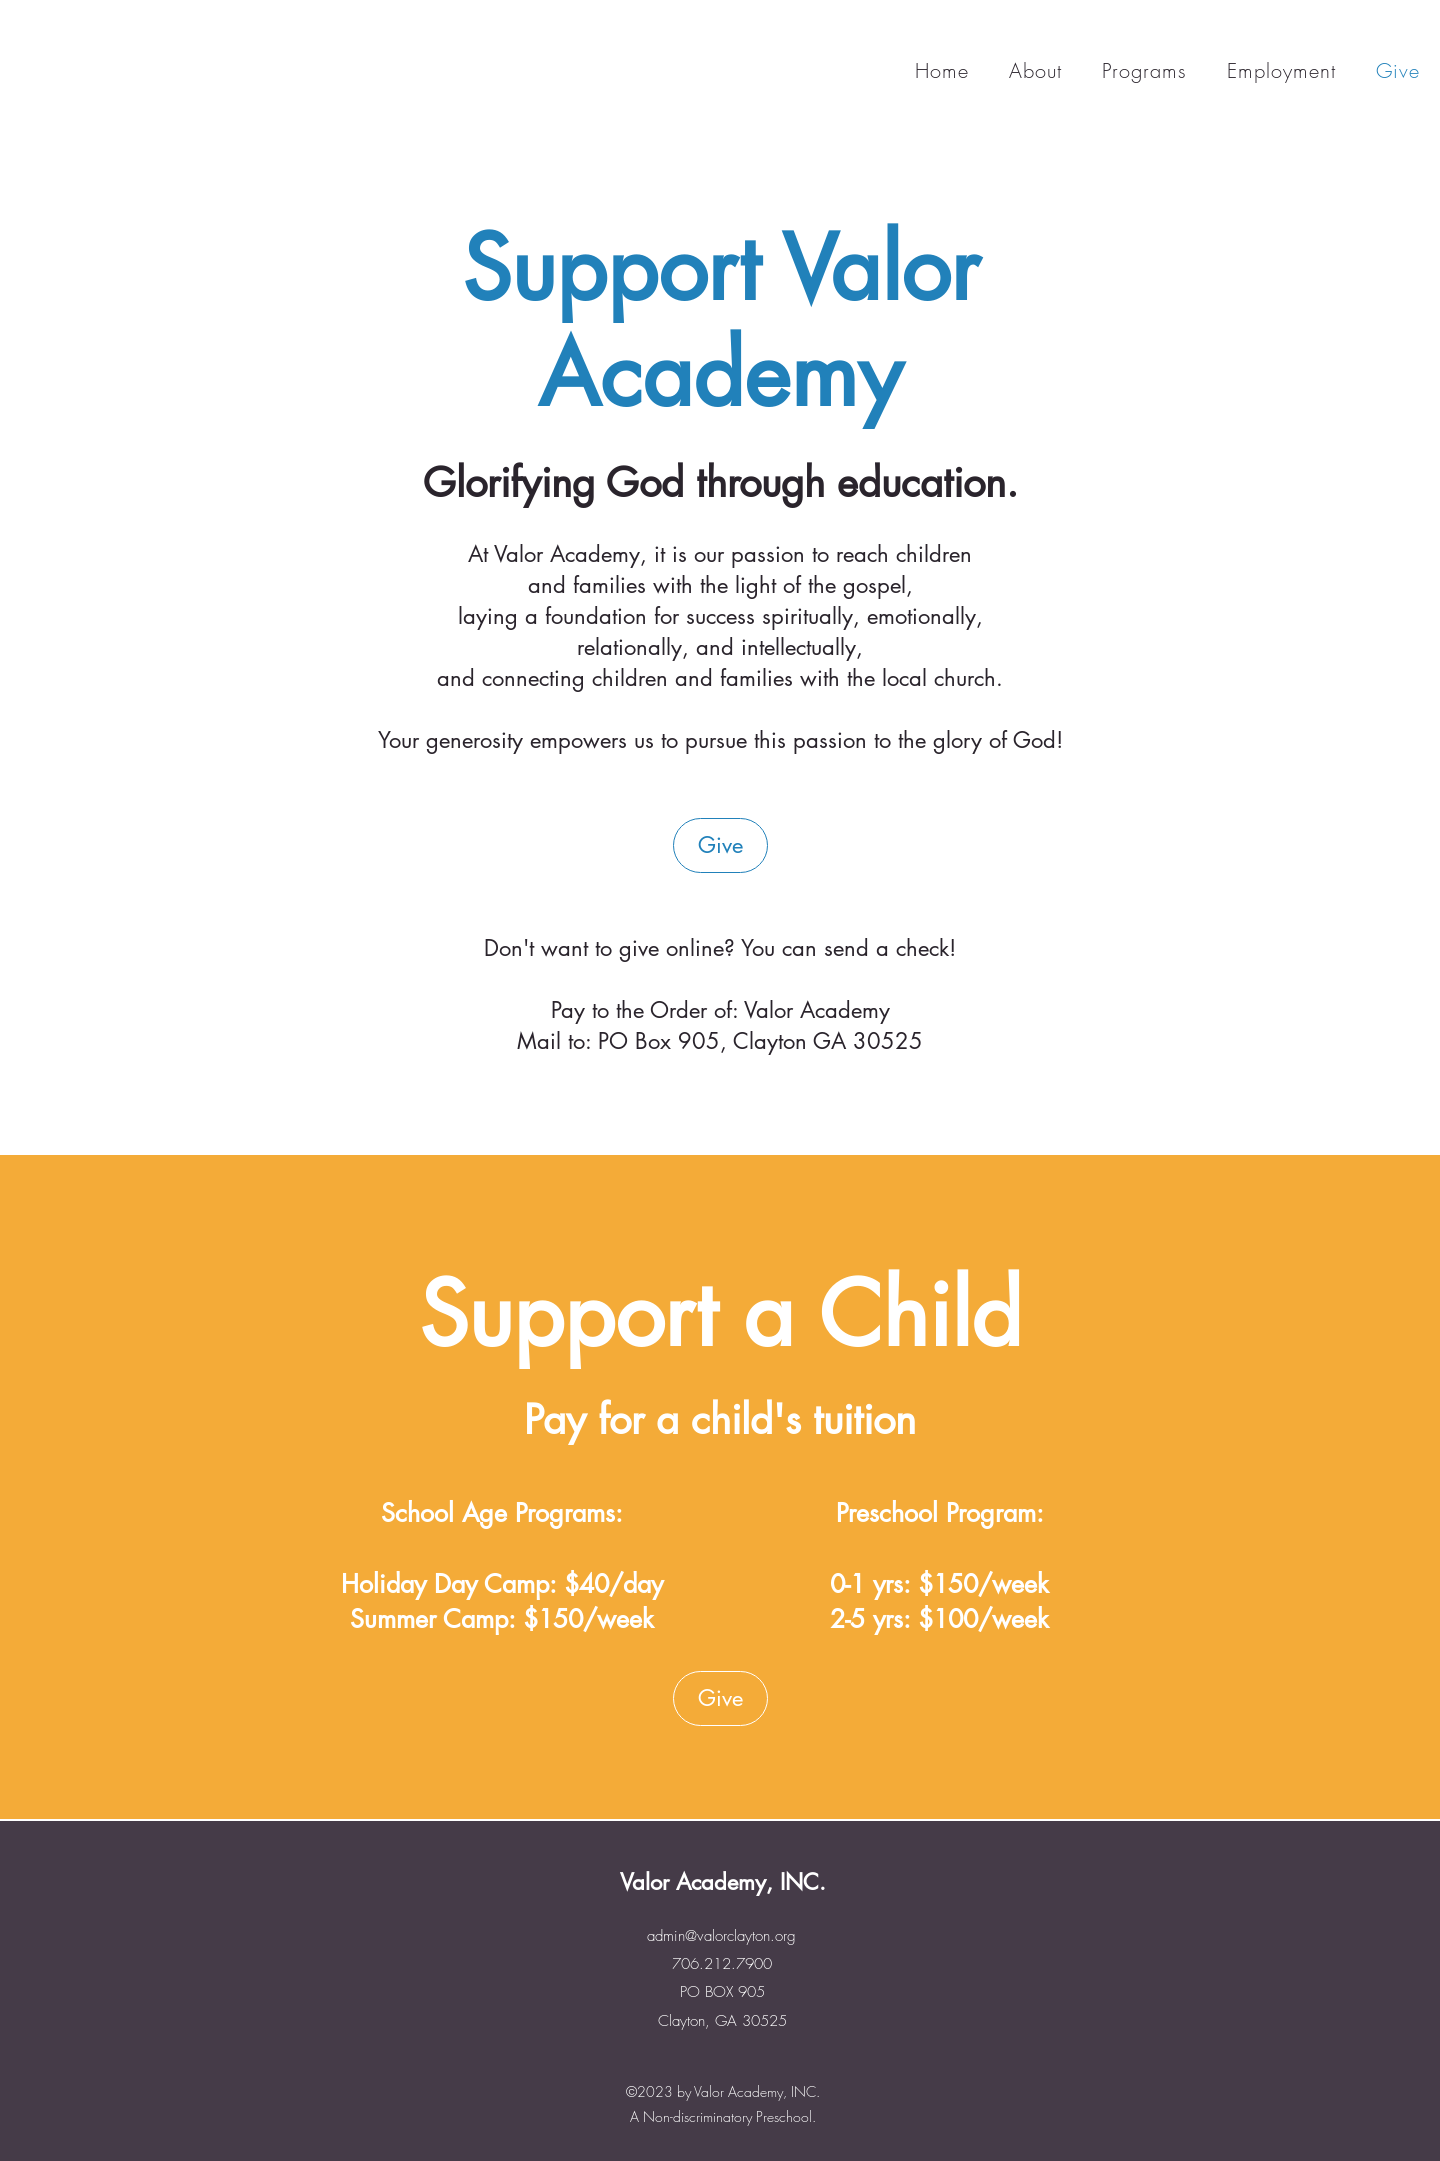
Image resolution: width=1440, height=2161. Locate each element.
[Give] (720, 845)
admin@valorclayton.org (721, 1936)
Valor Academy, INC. (723, 1882)
